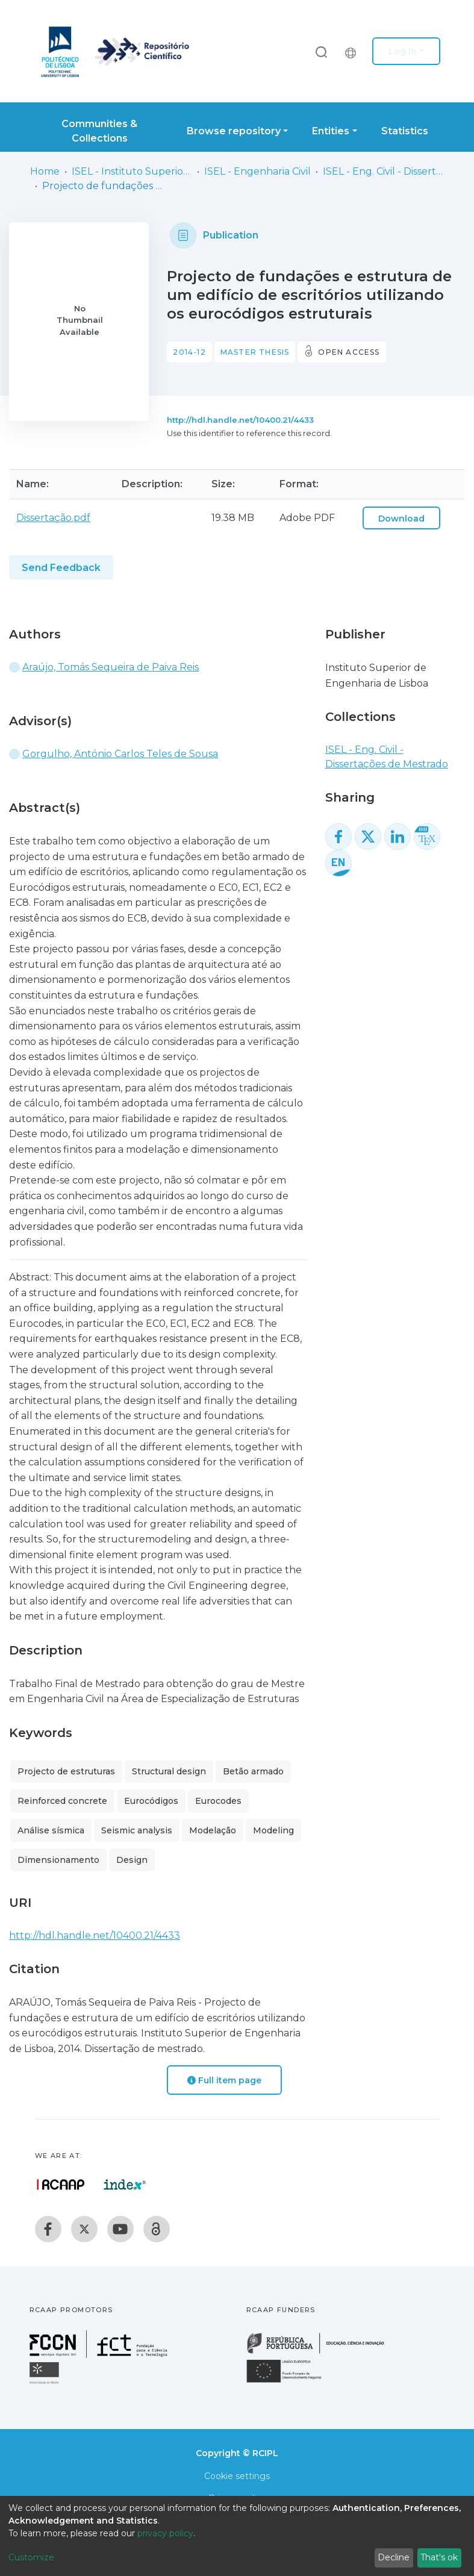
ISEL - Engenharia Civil (257, 171)
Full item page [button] (224, 2080)
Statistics (404, 131)
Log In (402, 51)
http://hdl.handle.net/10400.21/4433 (240, 420)
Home (45, 171)
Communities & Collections (99, 131)
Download (401, 518)
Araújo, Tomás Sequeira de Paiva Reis (110, 667)
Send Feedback (61, 567)
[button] (353, 51)
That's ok (439, 2557)
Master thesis (255, 352)
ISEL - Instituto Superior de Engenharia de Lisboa (132, 171)
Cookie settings (237, 2476)
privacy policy (165, 2533)
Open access (348, 352)
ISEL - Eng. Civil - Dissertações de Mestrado (383, 171)
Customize (31, 2557)
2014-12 (189, 352)
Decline (394, 2557)
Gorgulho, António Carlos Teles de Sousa (120, 753)
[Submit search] (321, 51)
